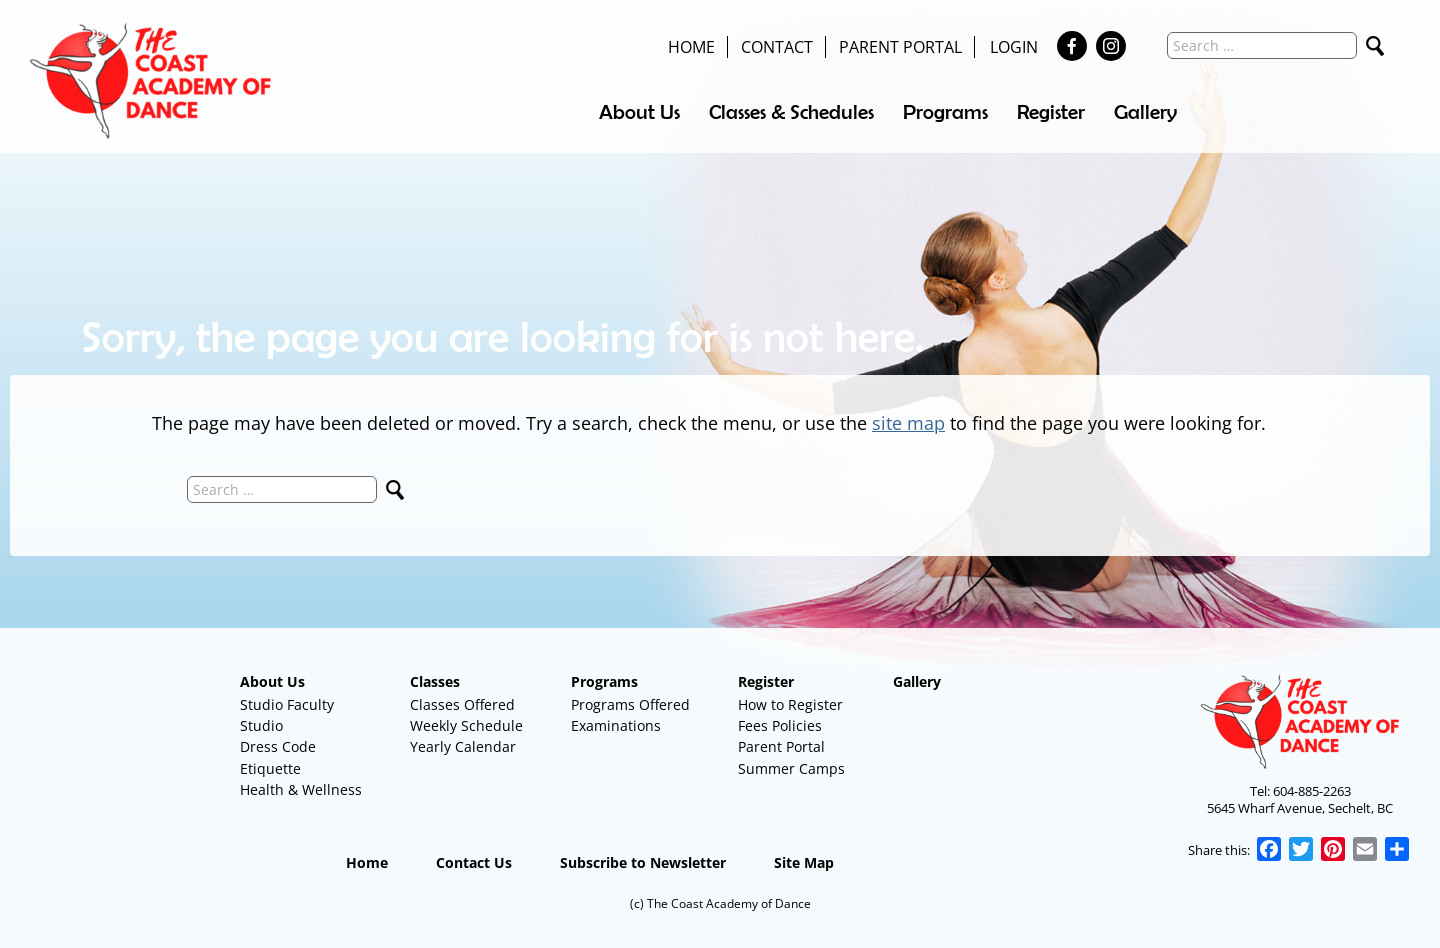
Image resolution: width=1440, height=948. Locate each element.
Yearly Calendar (463, 747)
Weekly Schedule (466, 726)
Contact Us (474, 863)
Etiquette (270, 769)
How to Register (790, 705)
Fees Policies (780, 726)
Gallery (1145, 111)
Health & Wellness (301, 790)
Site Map (804, 863)
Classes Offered (462, 705)
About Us (639, 111)
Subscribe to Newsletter (643, 863)
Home (691, 47)
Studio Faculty (287, 705)
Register (1051, 111)
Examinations (616, 726)
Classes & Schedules (791, 111)
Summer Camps (791, 769)
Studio (261, 726)
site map (908, 423)
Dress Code (278, 747)
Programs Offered (630, 705)
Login (1014, 47)
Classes (435, 682)
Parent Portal (900, 47)
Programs (945, 111)
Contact (777, 47)
